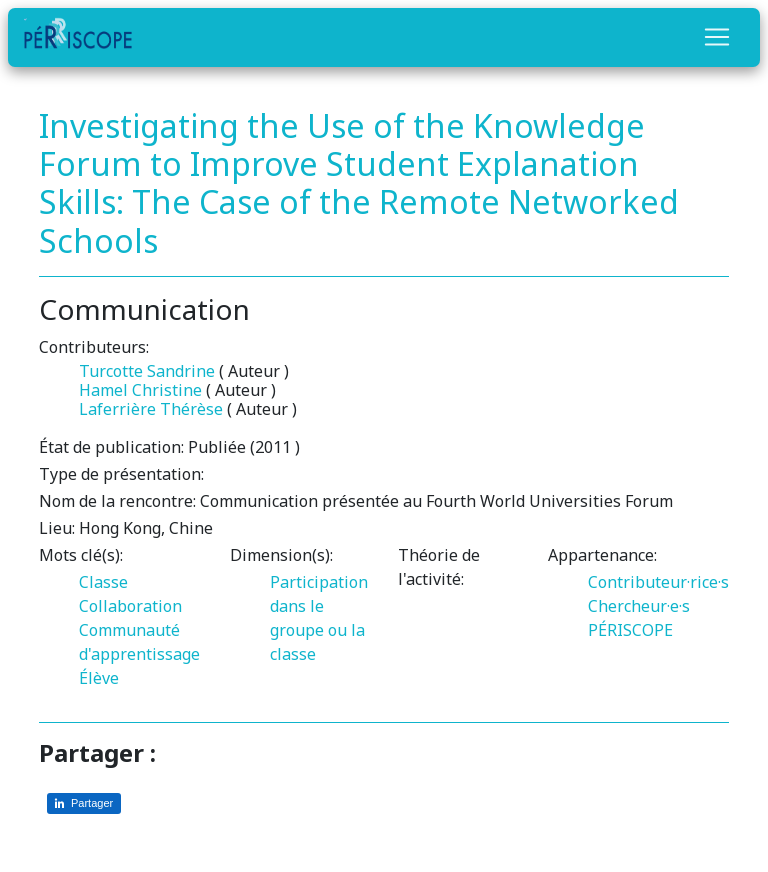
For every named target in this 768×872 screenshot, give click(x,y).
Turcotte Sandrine (147, 371)
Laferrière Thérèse (151, 409)
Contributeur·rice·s (658, 582)
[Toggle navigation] (717, 37)
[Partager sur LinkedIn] (84, 803)
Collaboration (130, 606)
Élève (99, 678)
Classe (103, 582)
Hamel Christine (140, 390)
